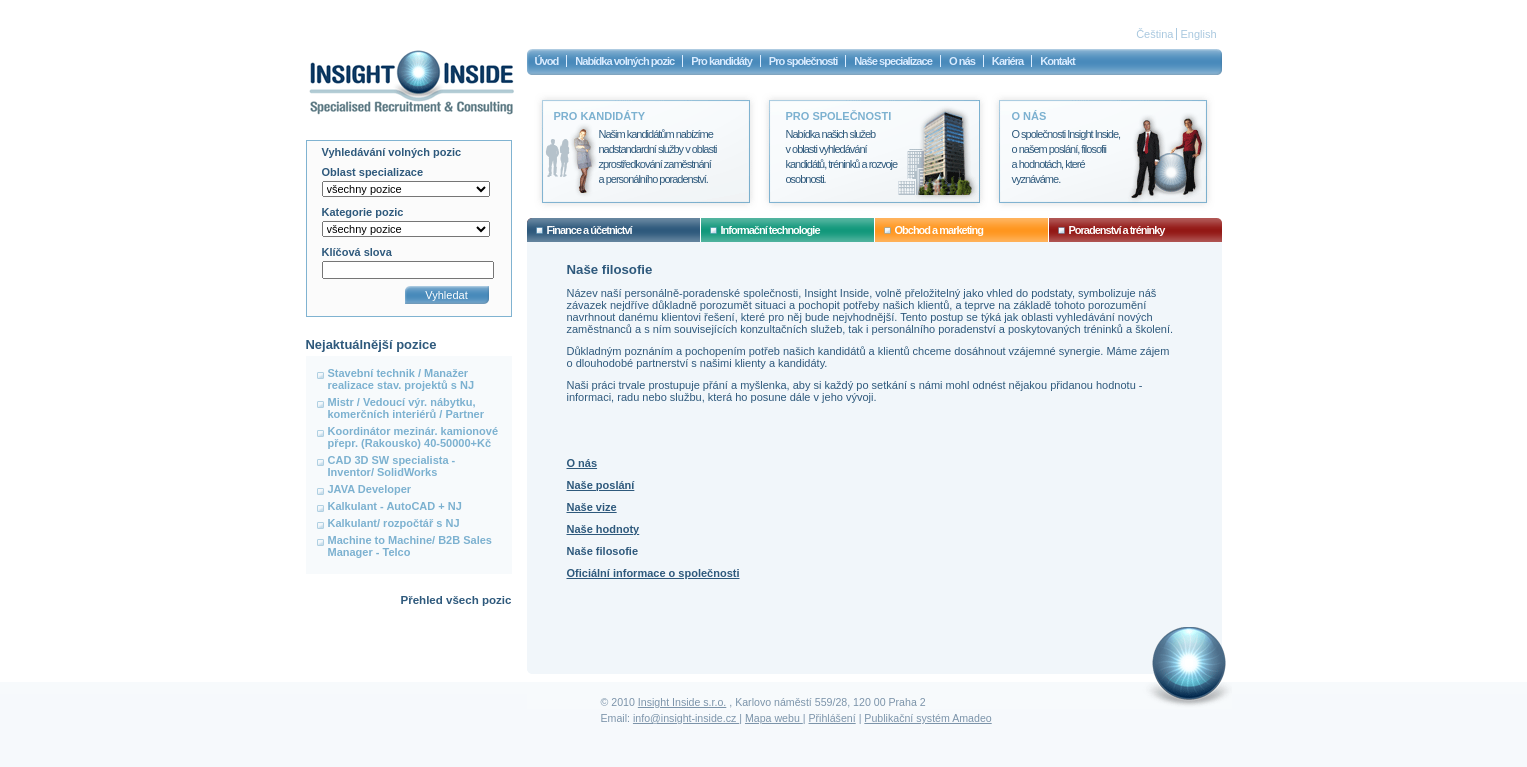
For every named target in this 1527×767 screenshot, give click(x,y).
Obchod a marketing (939, 230)
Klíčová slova (357, 252)
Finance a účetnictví (589, 230)
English (1198, 34)
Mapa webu (774, 718)
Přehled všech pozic (455, 600)
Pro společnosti (803, 61)
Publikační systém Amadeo (927, 718)
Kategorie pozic (363, 212)
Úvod (547, 61)
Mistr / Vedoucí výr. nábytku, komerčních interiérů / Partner (406, 408)
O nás (582, 463)
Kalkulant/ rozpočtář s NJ (394, 523)
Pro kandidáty (721, 61)
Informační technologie (770, 230)
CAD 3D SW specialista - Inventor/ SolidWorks (392, 466)
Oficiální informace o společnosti (653, 573)
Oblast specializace (373, 172)
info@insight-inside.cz (686, 718)
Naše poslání (601, 485)
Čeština (1154, 34)
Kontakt (1057, 61)
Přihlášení (832, 718)
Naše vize (592, 507)
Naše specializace (893, 61)
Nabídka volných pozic (624, 61)
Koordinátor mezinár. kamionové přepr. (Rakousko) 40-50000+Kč (413, 437)
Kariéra (1007, 61)
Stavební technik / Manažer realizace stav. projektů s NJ (401, 379)
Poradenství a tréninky (1117, 230)
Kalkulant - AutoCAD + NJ (395, 506)
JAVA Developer (370, 489)
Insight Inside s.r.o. (682, 702)
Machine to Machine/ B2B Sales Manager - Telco (410, 546)
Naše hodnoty (603, 529)
